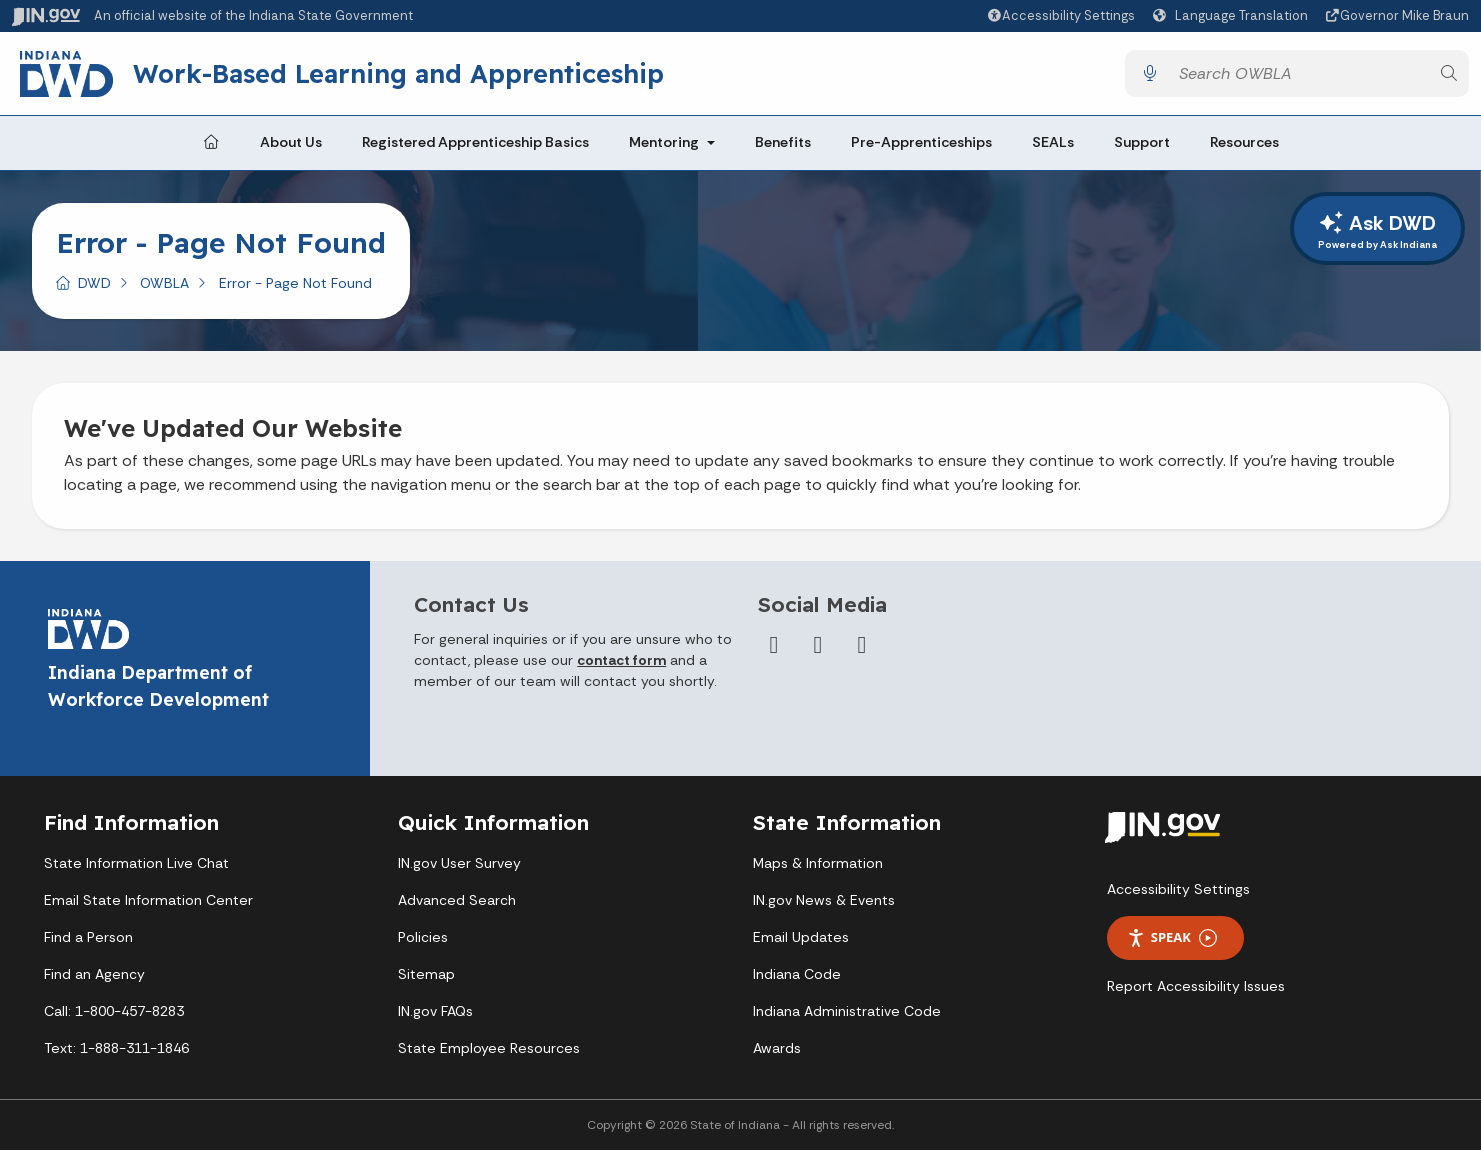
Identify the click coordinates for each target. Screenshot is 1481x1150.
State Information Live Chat (136, 863)
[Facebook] (774, 645)
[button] (1060, 15)
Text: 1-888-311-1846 (116, 1048)
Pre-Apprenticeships (921, 142)
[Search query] (1299, 73)
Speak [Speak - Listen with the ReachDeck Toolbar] (1172, 937)
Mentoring (664, 142)
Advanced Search (457, 900)
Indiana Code (797, 974)
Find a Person (88, 937)
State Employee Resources (489, 1048)
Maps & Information (818, 863)
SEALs (1053, 142)
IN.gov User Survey (459, 863)
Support (1142, 142)
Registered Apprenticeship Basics (475, 142)
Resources (1244, 142)
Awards (777, 1048)
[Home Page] (211, 143)
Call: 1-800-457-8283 (114, 1011)
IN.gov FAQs (435, 1011)
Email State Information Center (148, 900)
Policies (423, 937)
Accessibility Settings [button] (1178, 889)
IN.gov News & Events (824, 900)
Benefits (783, 142)
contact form (621, 660)
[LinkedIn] (862, 645)
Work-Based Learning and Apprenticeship (400, 73)
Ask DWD (1377, 231)
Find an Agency (94, 974)
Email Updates (801, 937)
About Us (291, 142)
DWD (94, 283)
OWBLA (164, 283)
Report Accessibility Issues (1196, 986)
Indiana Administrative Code (847, 1011)
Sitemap (426, 974)
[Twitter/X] (818, 645)
